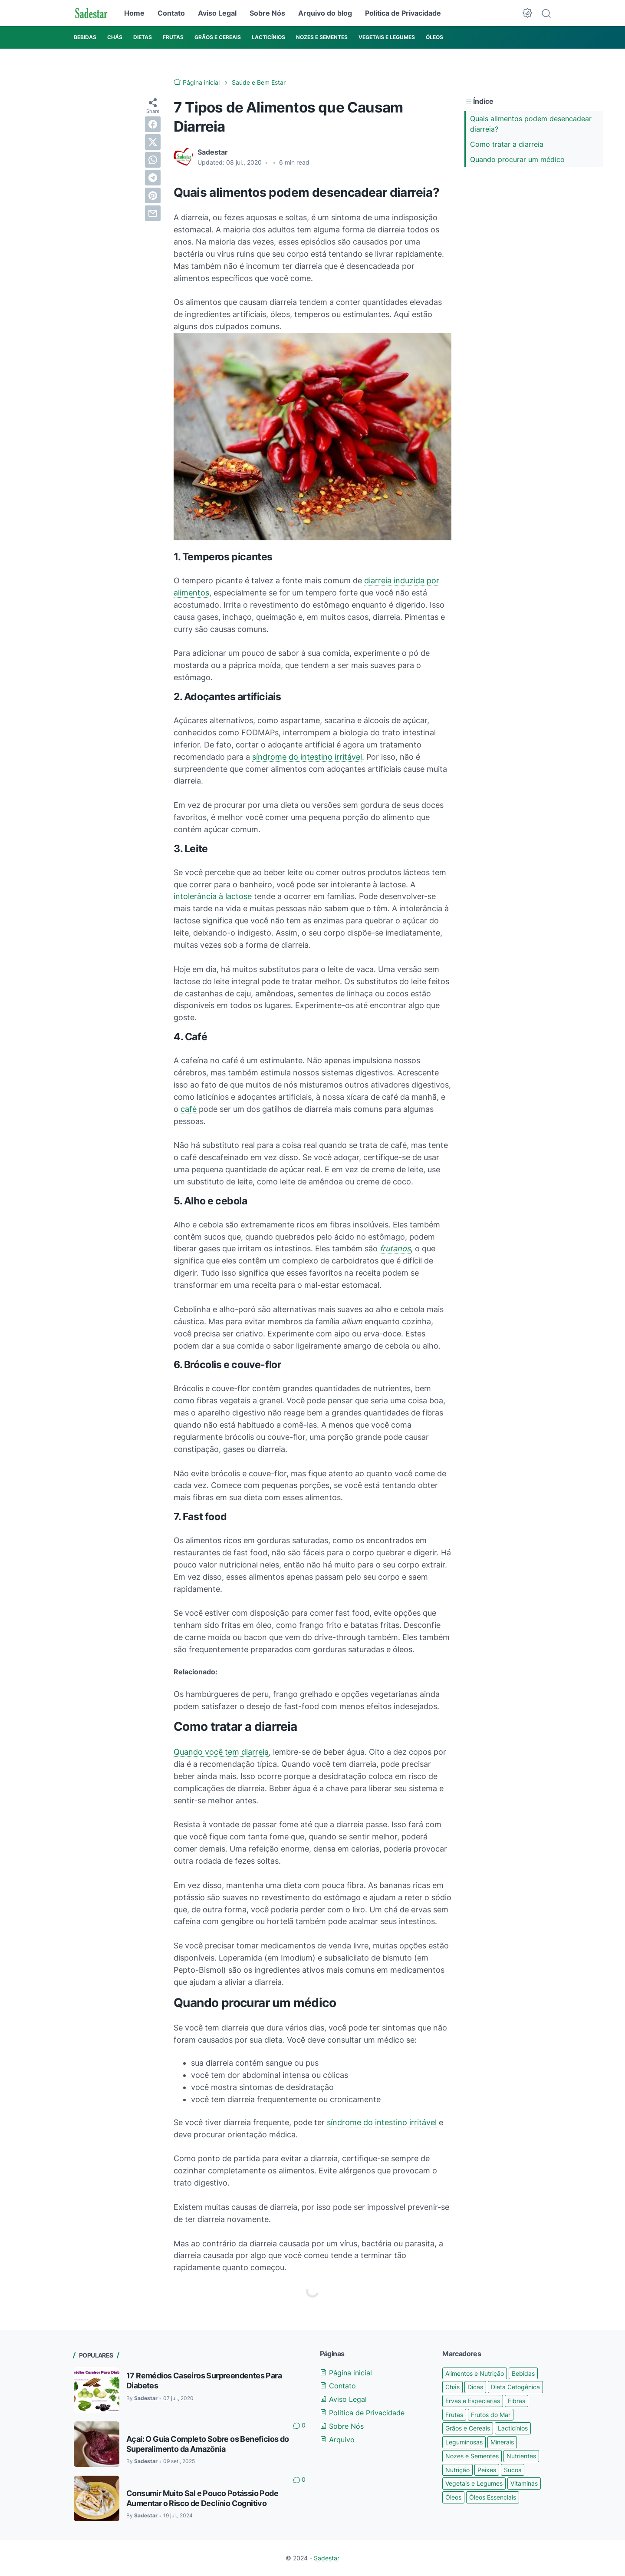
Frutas (454, 2414)
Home (134, 13)
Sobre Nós (267, 13)
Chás (452, 2387)
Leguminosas (464, 2442)
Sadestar (326, 2558)
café (189, 1109)
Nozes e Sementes (472, 2456)
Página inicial (346, 2372)
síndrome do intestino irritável (307, 756)
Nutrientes (521, 2456)
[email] (153, 213)
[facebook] (153, 124)
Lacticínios (513, 2428)
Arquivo (337, 2439)
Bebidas (523, 2373)
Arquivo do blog (325, 13)
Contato (171, 13)
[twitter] (153, 142)
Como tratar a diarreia (506, 144)
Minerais (502, 2442)
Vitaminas (524, 2483)
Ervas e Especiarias (472, 2400)
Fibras (516, 2400)
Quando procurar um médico (517, 159)
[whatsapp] (153, 160)
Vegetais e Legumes (474, 2483)
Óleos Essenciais (492, 2497)
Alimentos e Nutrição (474, 2373)
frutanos (395, 1248)
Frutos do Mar (490, 2414)
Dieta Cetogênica (515, 2387)
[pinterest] (153, 195)
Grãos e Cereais (467, 2428)
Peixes (486, 2469)
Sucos (512, 2469)
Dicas (475, 2387)
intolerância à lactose (213, 896)
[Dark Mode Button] (527, 13)
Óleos (453, 2497)
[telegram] (153, 177)
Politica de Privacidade (403, 13)
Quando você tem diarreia (221, 1751)
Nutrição (457, 2469)
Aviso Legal (217, 13)
